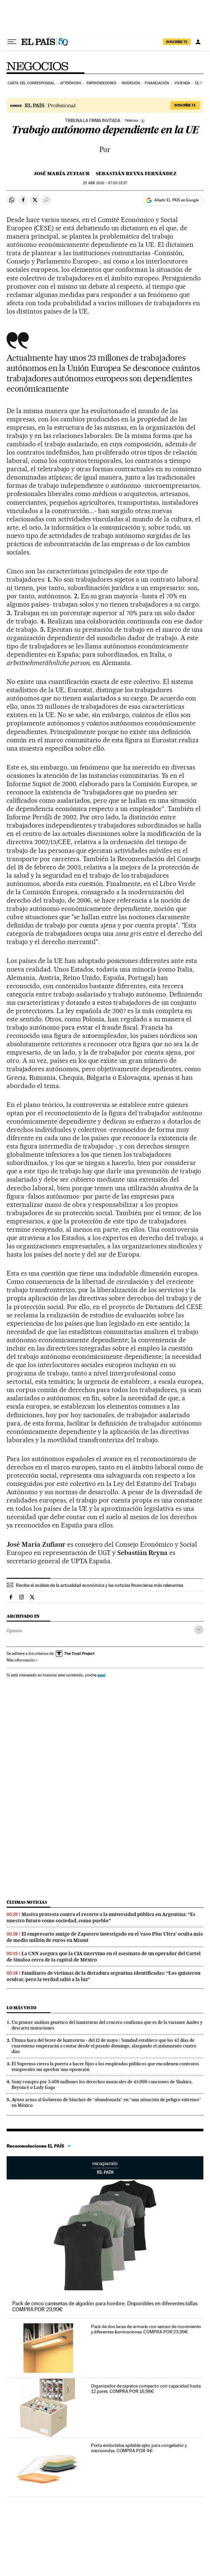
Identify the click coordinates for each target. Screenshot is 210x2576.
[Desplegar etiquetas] (198, 1629)
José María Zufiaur (62, 174)
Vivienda (182, 83)
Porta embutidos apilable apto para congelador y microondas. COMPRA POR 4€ (139, 2448)
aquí (101, 1674)
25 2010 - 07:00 (105, 183)
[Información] (142, 120)
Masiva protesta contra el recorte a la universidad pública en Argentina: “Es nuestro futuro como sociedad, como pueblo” (101, 1917)
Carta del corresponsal (31, 83)
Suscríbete (185, 105)
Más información (22, 1660)
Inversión (131, 83)
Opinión (15, 1630)
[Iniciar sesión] (198, 42)
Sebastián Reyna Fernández (136, 174)
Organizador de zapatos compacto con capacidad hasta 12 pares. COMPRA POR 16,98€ (146, 2388)
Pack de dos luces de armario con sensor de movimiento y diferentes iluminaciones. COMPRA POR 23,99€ (146, 2329)
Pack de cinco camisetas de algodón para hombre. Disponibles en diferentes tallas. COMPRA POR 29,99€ (105, 2306)
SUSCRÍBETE (177, 41)
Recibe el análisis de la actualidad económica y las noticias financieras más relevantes (99, 1585)
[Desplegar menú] (12, 42)
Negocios (37, 66)
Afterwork (70, 83)
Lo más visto (21, 2007)
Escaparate (105, 2167)
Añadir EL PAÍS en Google (176, 200)
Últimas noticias (27, 1902)
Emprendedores (101, 83)
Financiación (157, 83)
